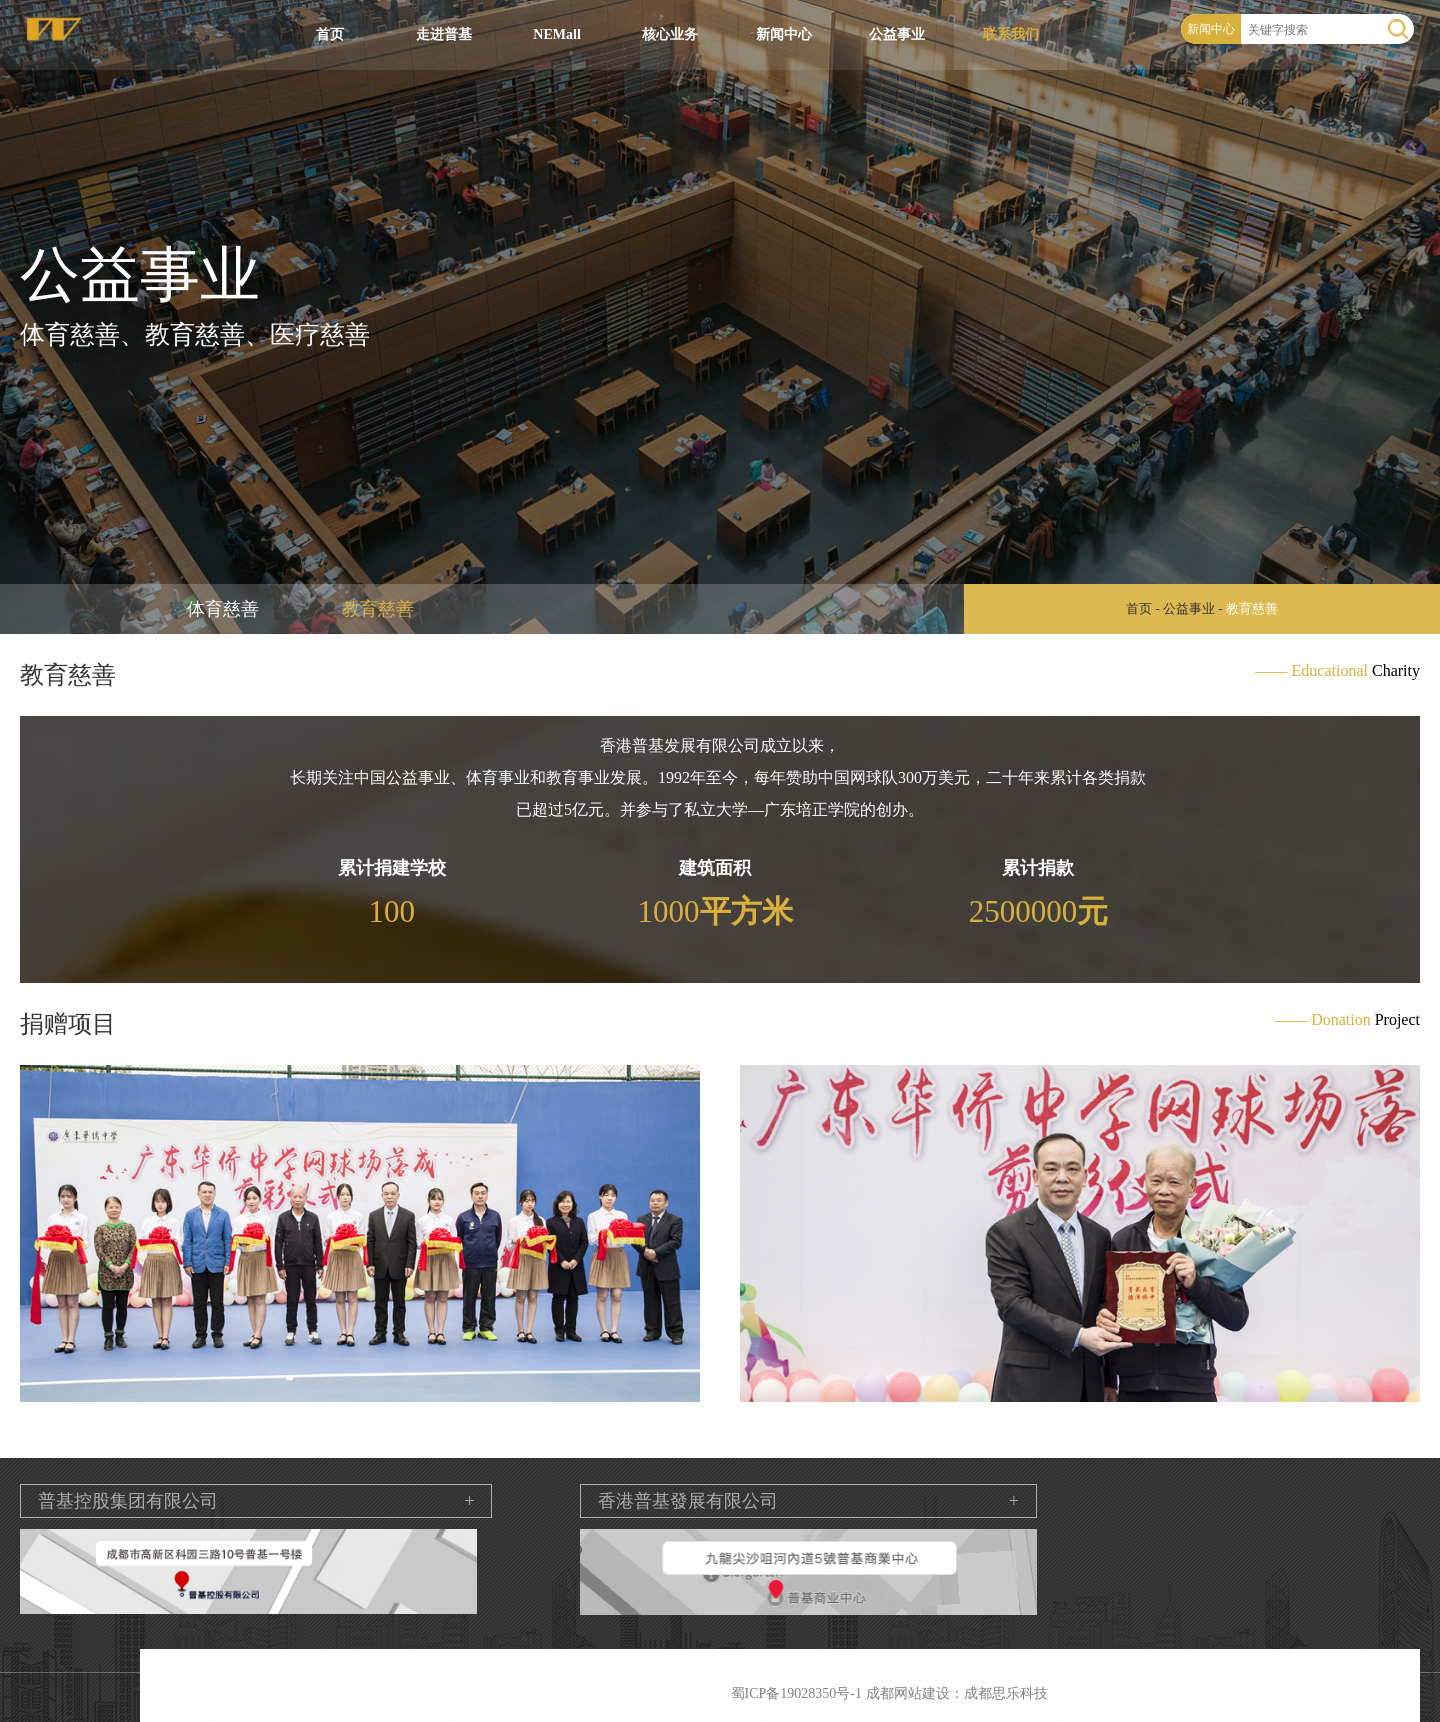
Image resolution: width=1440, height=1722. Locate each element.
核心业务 (670, 34)
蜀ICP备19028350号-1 (796, 1693)
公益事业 (897, 34)
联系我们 (1011, 34)
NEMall (556, 34)
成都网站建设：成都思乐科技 (957, 1693)
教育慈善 (378, 609)
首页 (330, 34)
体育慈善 (223, 609)
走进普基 (444, 34)
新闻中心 (784, 34)
